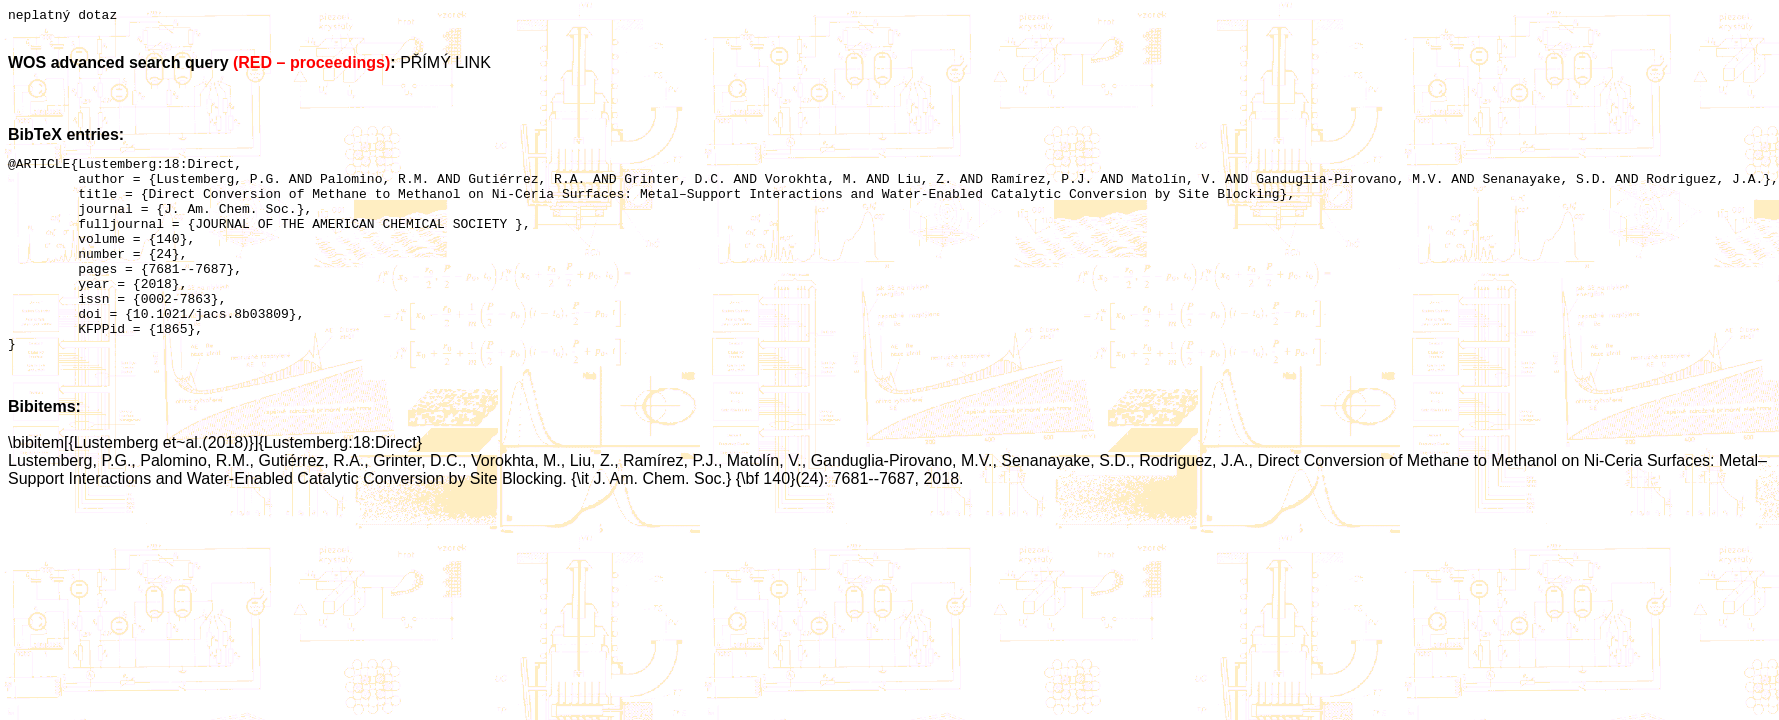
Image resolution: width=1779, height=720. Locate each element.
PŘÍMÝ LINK (445, 65)
